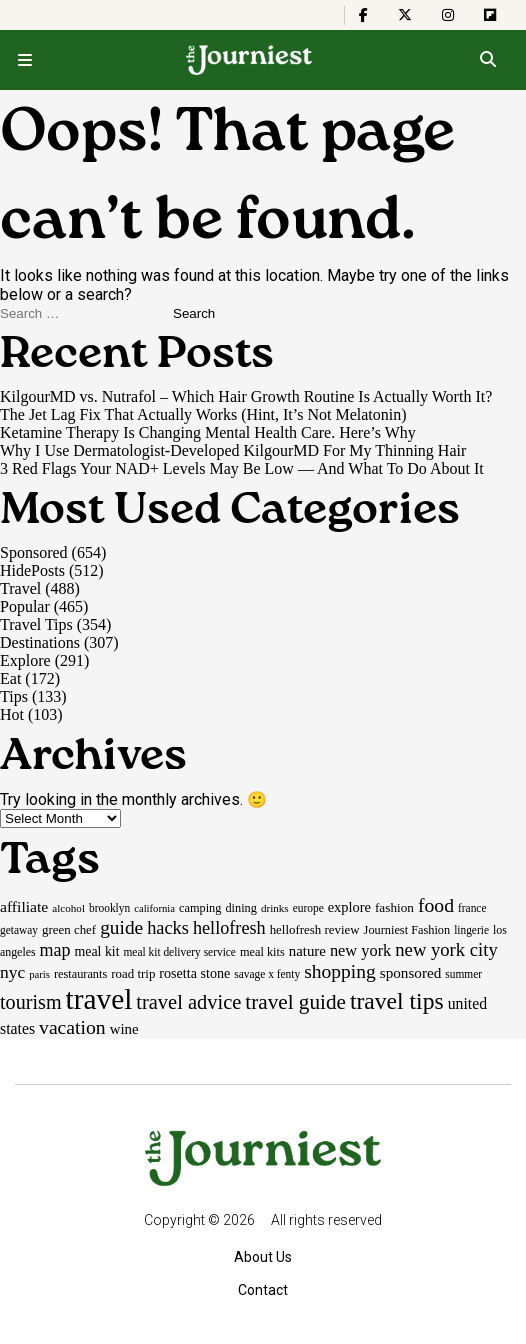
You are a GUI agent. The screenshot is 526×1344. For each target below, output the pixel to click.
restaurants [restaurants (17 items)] (80, 974)
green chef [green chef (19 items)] (69, 929)
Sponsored (34, 552)
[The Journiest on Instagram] (448, 15)
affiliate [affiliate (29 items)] (24, 906)
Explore (25, 660)
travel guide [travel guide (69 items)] (295, 1002)
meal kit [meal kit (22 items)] (97, 951)
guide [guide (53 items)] (121, 927)
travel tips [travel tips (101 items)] (397, 1001)
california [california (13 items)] (154, 908)
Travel (20, 588)
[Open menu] (25, 60)
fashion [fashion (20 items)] (394, 907)
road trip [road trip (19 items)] (133, 973)
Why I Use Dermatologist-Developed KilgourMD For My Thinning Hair (233, 450)
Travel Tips (36, 624)
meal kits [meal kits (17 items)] (262, 952)
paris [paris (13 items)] (39, 974)
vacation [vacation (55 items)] (72, 1027)
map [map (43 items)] (55, 950)
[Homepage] (249, 60)
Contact (263, 1290)
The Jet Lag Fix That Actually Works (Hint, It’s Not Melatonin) (203, 414)
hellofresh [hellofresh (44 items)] (229, 928)
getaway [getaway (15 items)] (19, 930)
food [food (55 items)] (436, 905)
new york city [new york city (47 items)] (446, 949)
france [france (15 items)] (472, 908)
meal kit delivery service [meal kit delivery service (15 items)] (180, 952)
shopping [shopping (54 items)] (340, 971)
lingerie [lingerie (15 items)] (471, 930)
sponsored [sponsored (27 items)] (411, 972)
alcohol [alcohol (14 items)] (68, 908)
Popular (25, 606)
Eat (10, 678)
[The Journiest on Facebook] (363, 15)
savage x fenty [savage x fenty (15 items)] (267, 974)
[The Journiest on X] (405, 15)
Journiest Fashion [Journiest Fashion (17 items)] (407, 930)
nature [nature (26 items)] (307, 951)
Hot (12, 714)
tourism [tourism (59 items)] (31, 1002)
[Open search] (487, 60)
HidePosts (32, 570)
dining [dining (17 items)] (240, 908)
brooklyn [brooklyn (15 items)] (109, 908)
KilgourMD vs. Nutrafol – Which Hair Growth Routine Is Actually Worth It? (246, 396)
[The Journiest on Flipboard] (490, 15)
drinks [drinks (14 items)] (275, 908)
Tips (14, 696)
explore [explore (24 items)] (349, 907)
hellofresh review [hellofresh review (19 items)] (315, 929)
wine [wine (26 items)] (124, 1029)
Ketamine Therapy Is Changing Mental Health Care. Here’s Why (208, 432)
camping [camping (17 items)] (200, 908)
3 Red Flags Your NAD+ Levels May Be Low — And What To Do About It (242, 468)
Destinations (40, 642)
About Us (263, 1257)
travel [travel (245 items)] (99, 999)
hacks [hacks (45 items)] (168, 928)
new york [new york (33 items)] (360, 950)
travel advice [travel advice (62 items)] (188, 1002)
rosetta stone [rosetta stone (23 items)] (194, 973)
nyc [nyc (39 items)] (12, 972)
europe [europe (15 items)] (308, 908)
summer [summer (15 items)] (463, 974)
